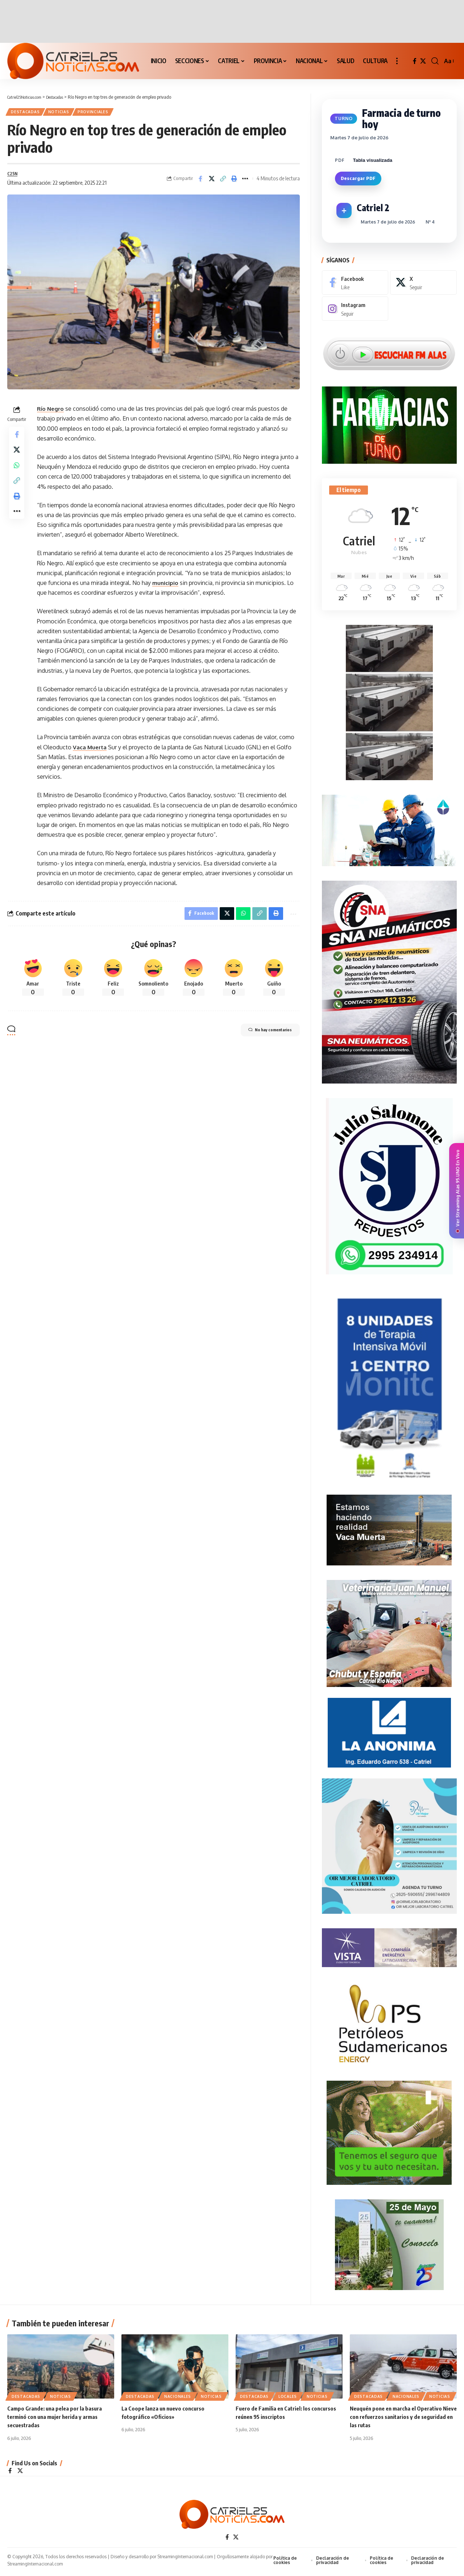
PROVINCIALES (103, 113)
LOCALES (287, 2398)
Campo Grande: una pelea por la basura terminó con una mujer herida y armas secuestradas (57, 2418)
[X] (423, 61)
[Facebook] (414, 61)
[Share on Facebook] (200, 182)
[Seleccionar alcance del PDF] (382, 155)
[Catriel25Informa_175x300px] (389, 1386)
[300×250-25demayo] (389, 2241)
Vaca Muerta (90, 751)
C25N (13, 176)
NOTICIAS (64, 113)
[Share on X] (212, 182)
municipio (165, 587)
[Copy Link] (223, 182)
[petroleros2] (389, 2020)
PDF (340, 154)
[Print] (234, 182)
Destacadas (27, 113)
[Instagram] (355, 303)
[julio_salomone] (389, 1182)
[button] (397, 61)
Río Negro (51, 413)
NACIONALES (177, 2398)
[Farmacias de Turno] (389, 419)
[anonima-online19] (389, 1729)
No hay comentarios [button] (262, 1037)
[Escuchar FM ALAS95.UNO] (389, 348)
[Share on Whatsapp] (16, 474)
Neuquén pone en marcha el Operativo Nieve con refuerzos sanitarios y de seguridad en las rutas (399, 2418)
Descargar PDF (358, 173)
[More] (245, 182)
